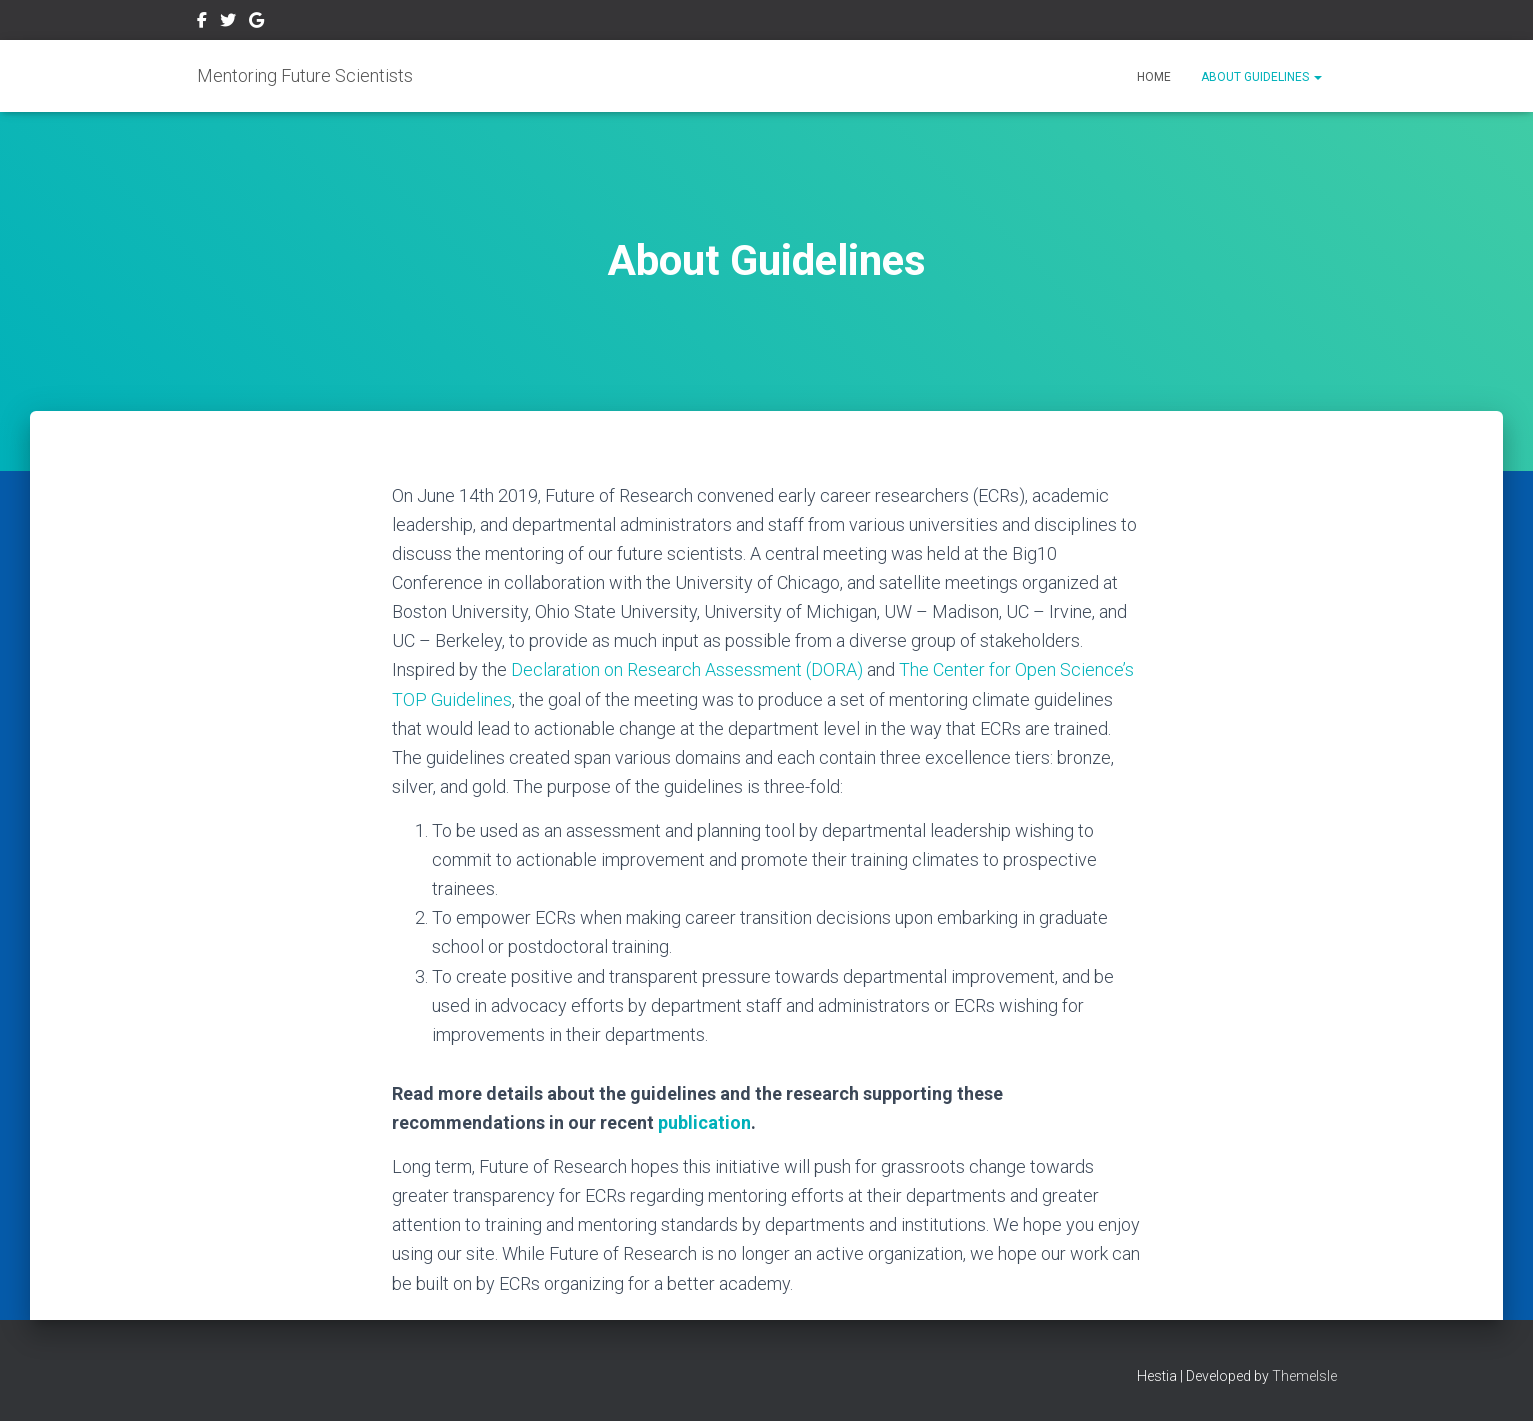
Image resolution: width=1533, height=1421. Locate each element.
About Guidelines (1261, 77)
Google (256, 23)
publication (704, 1122)
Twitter (228, 23)
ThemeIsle (1304, 1376)
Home (1154, 77)
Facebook (202, 23)
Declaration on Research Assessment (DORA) (687, 669)
